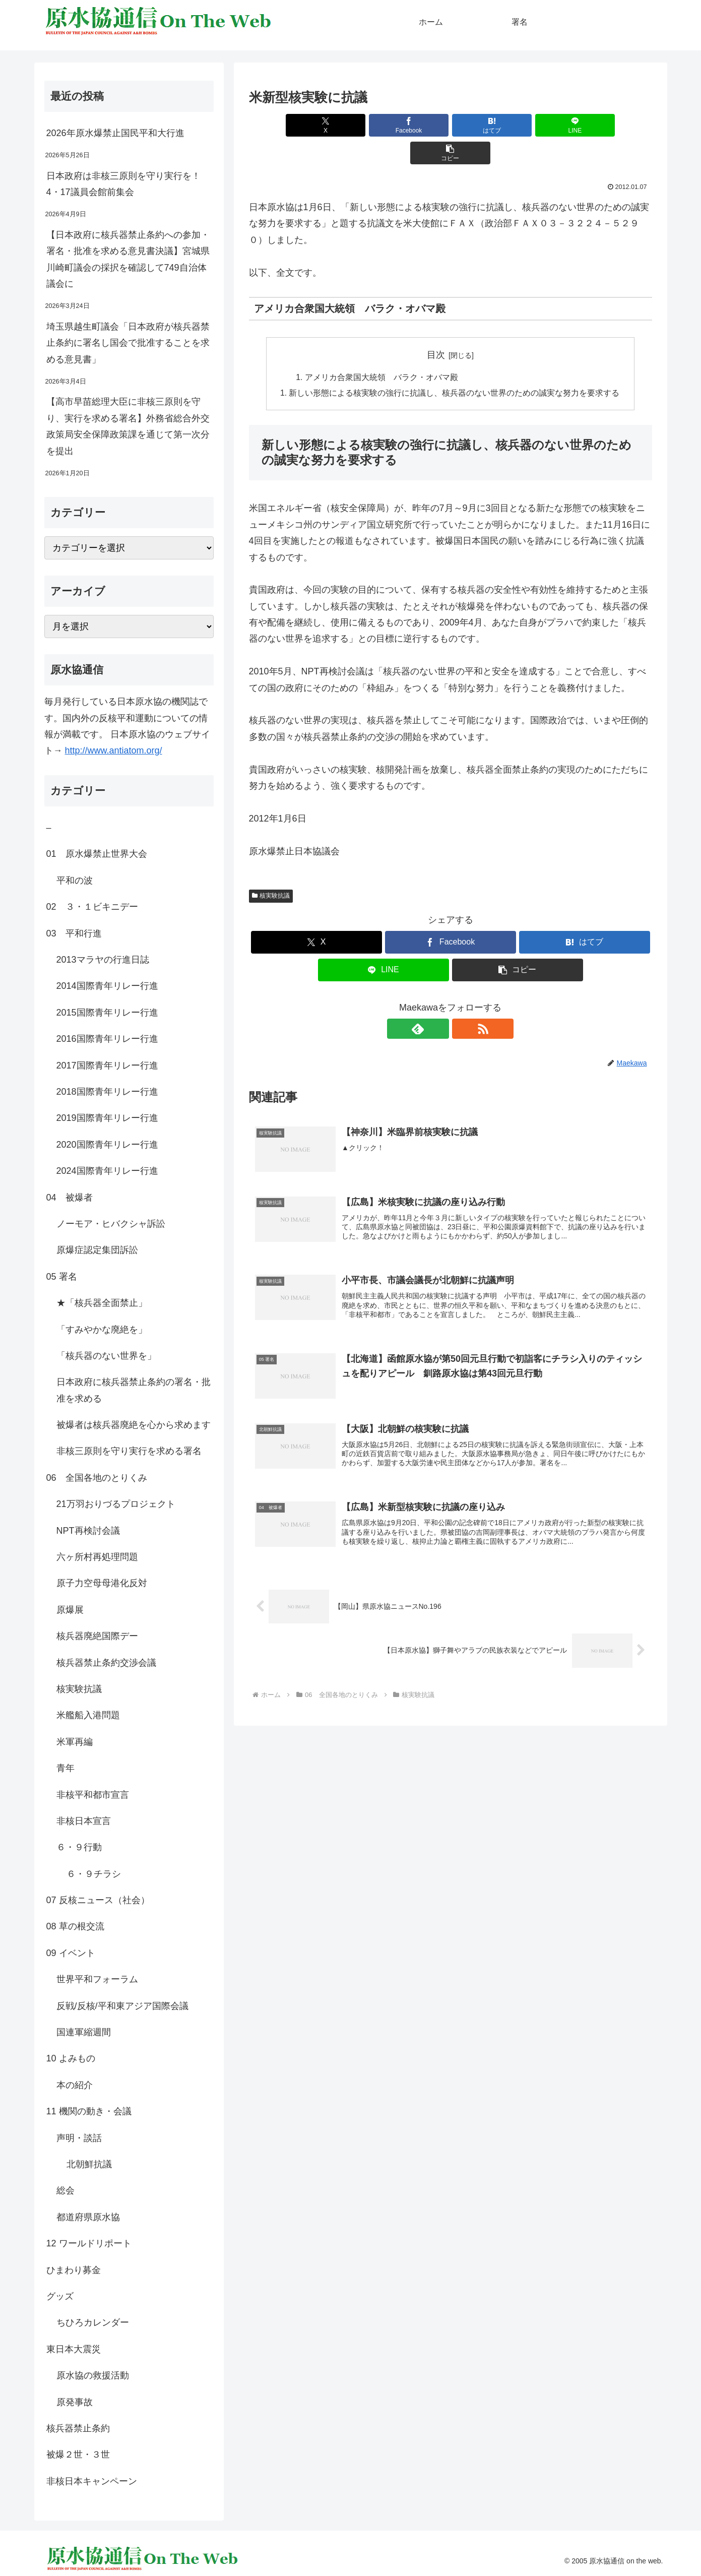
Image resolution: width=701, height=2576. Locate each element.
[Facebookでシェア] (382, 125)
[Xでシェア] (315, 125)
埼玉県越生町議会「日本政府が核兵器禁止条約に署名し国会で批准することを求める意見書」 (128, 343)
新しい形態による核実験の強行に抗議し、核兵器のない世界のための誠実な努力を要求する (454, 365)
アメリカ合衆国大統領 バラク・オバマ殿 (382, 349)
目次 (436, 327)
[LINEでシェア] (518, 125)
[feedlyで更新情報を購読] (439, 1002)
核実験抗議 (271, 869)
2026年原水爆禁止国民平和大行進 (115, 133)
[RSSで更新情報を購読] (462, 1002)
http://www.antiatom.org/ (113, 750)
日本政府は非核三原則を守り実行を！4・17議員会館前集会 (123, 184)
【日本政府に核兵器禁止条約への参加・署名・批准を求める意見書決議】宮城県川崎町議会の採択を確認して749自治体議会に (128, 259)
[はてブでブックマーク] (450, 125)
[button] (585, 125)
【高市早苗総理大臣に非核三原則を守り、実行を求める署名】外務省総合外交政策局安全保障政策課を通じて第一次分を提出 (128, 426)
